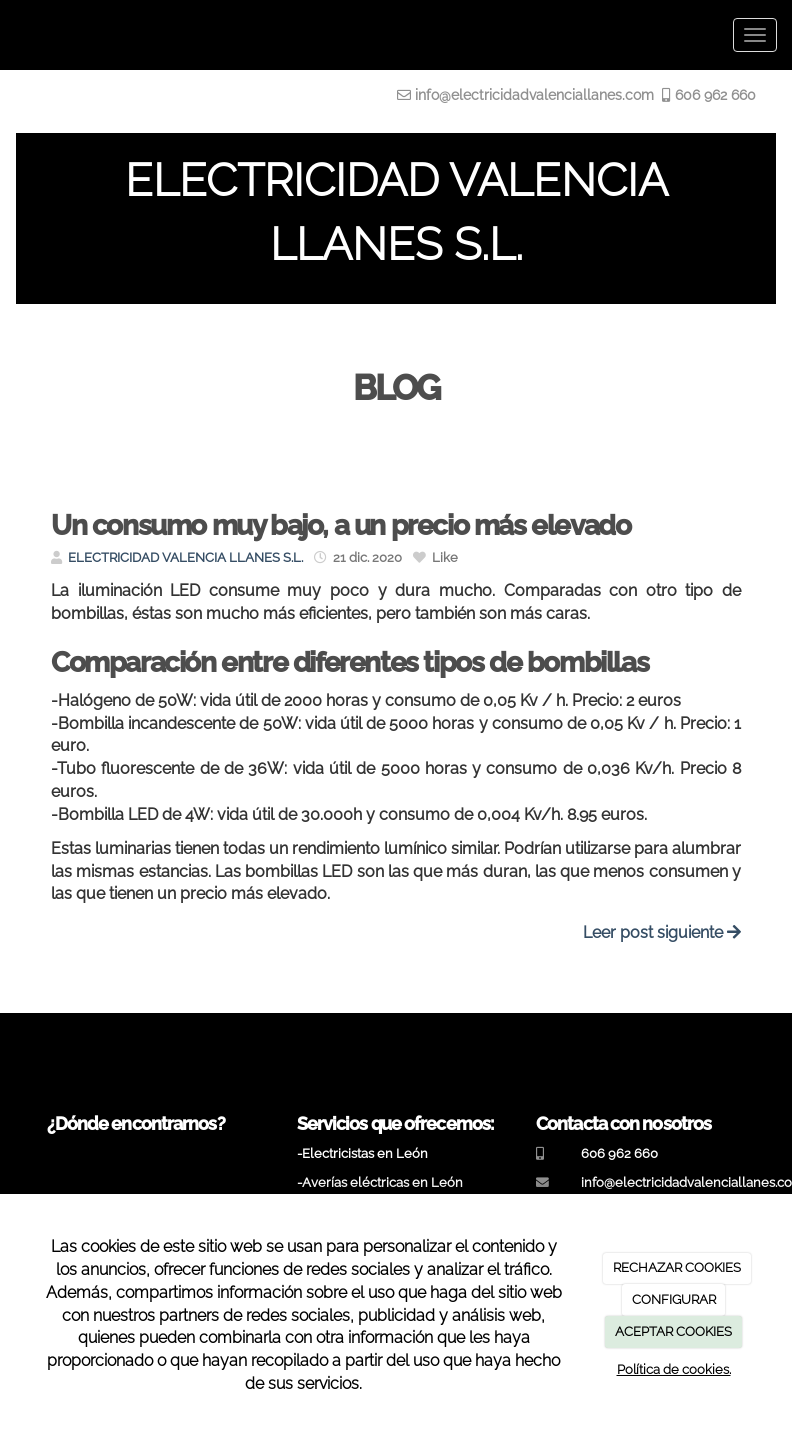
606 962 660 (713, 95)
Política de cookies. (674, 1369)
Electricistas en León (365, 1153)
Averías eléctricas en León (382, 1182)
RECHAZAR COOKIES (677, 1267)
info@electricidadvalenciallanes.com (534, 95)
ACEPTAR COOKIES (673, 1331)
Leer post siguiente (662, 932)
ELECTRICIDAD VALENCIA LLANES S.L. (185, 557)
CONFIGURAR (674, 1299)
